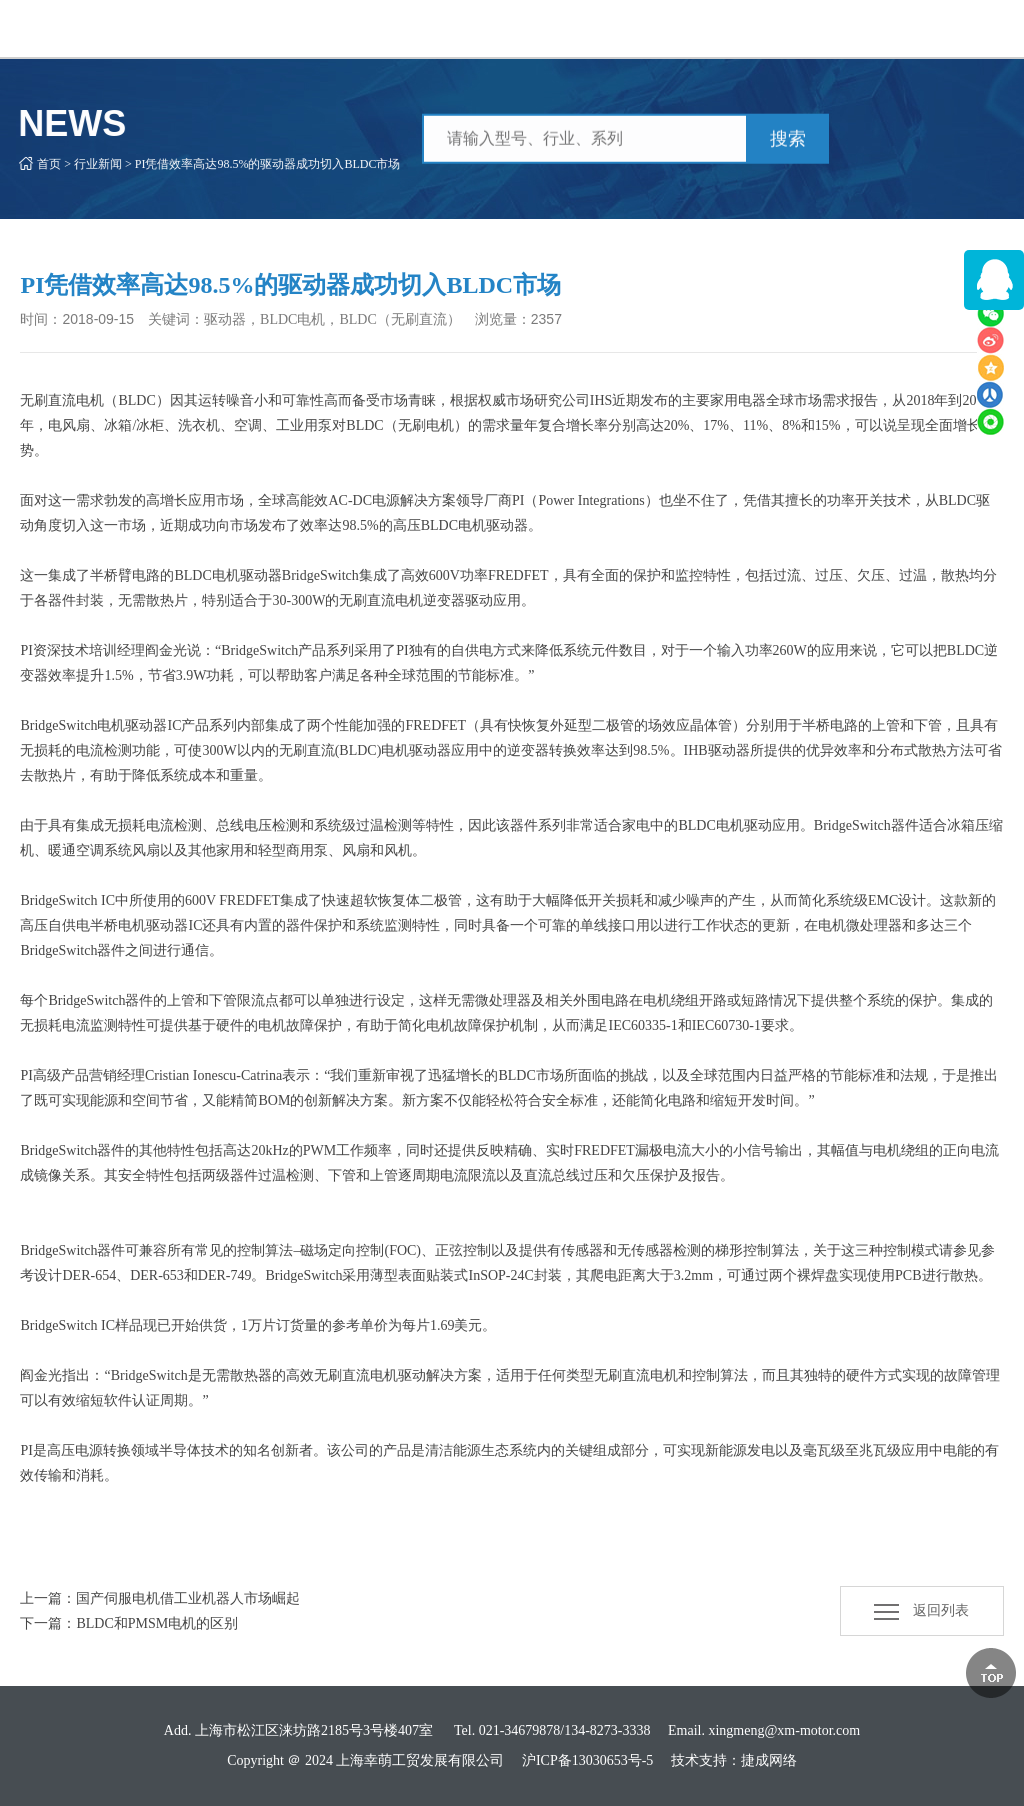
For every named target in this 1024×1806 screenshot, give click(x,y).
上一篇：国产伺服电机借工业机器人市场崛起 (160, 1598)
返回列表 (921, 1610)
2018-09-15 (98, 319)
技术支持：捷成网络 (734, 1760)
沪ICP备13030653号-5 (587, 1760)
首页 (36, 164)
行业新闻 (85, 164)
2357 (546, 319)
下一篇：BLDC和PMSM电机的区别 (129, 1623)
